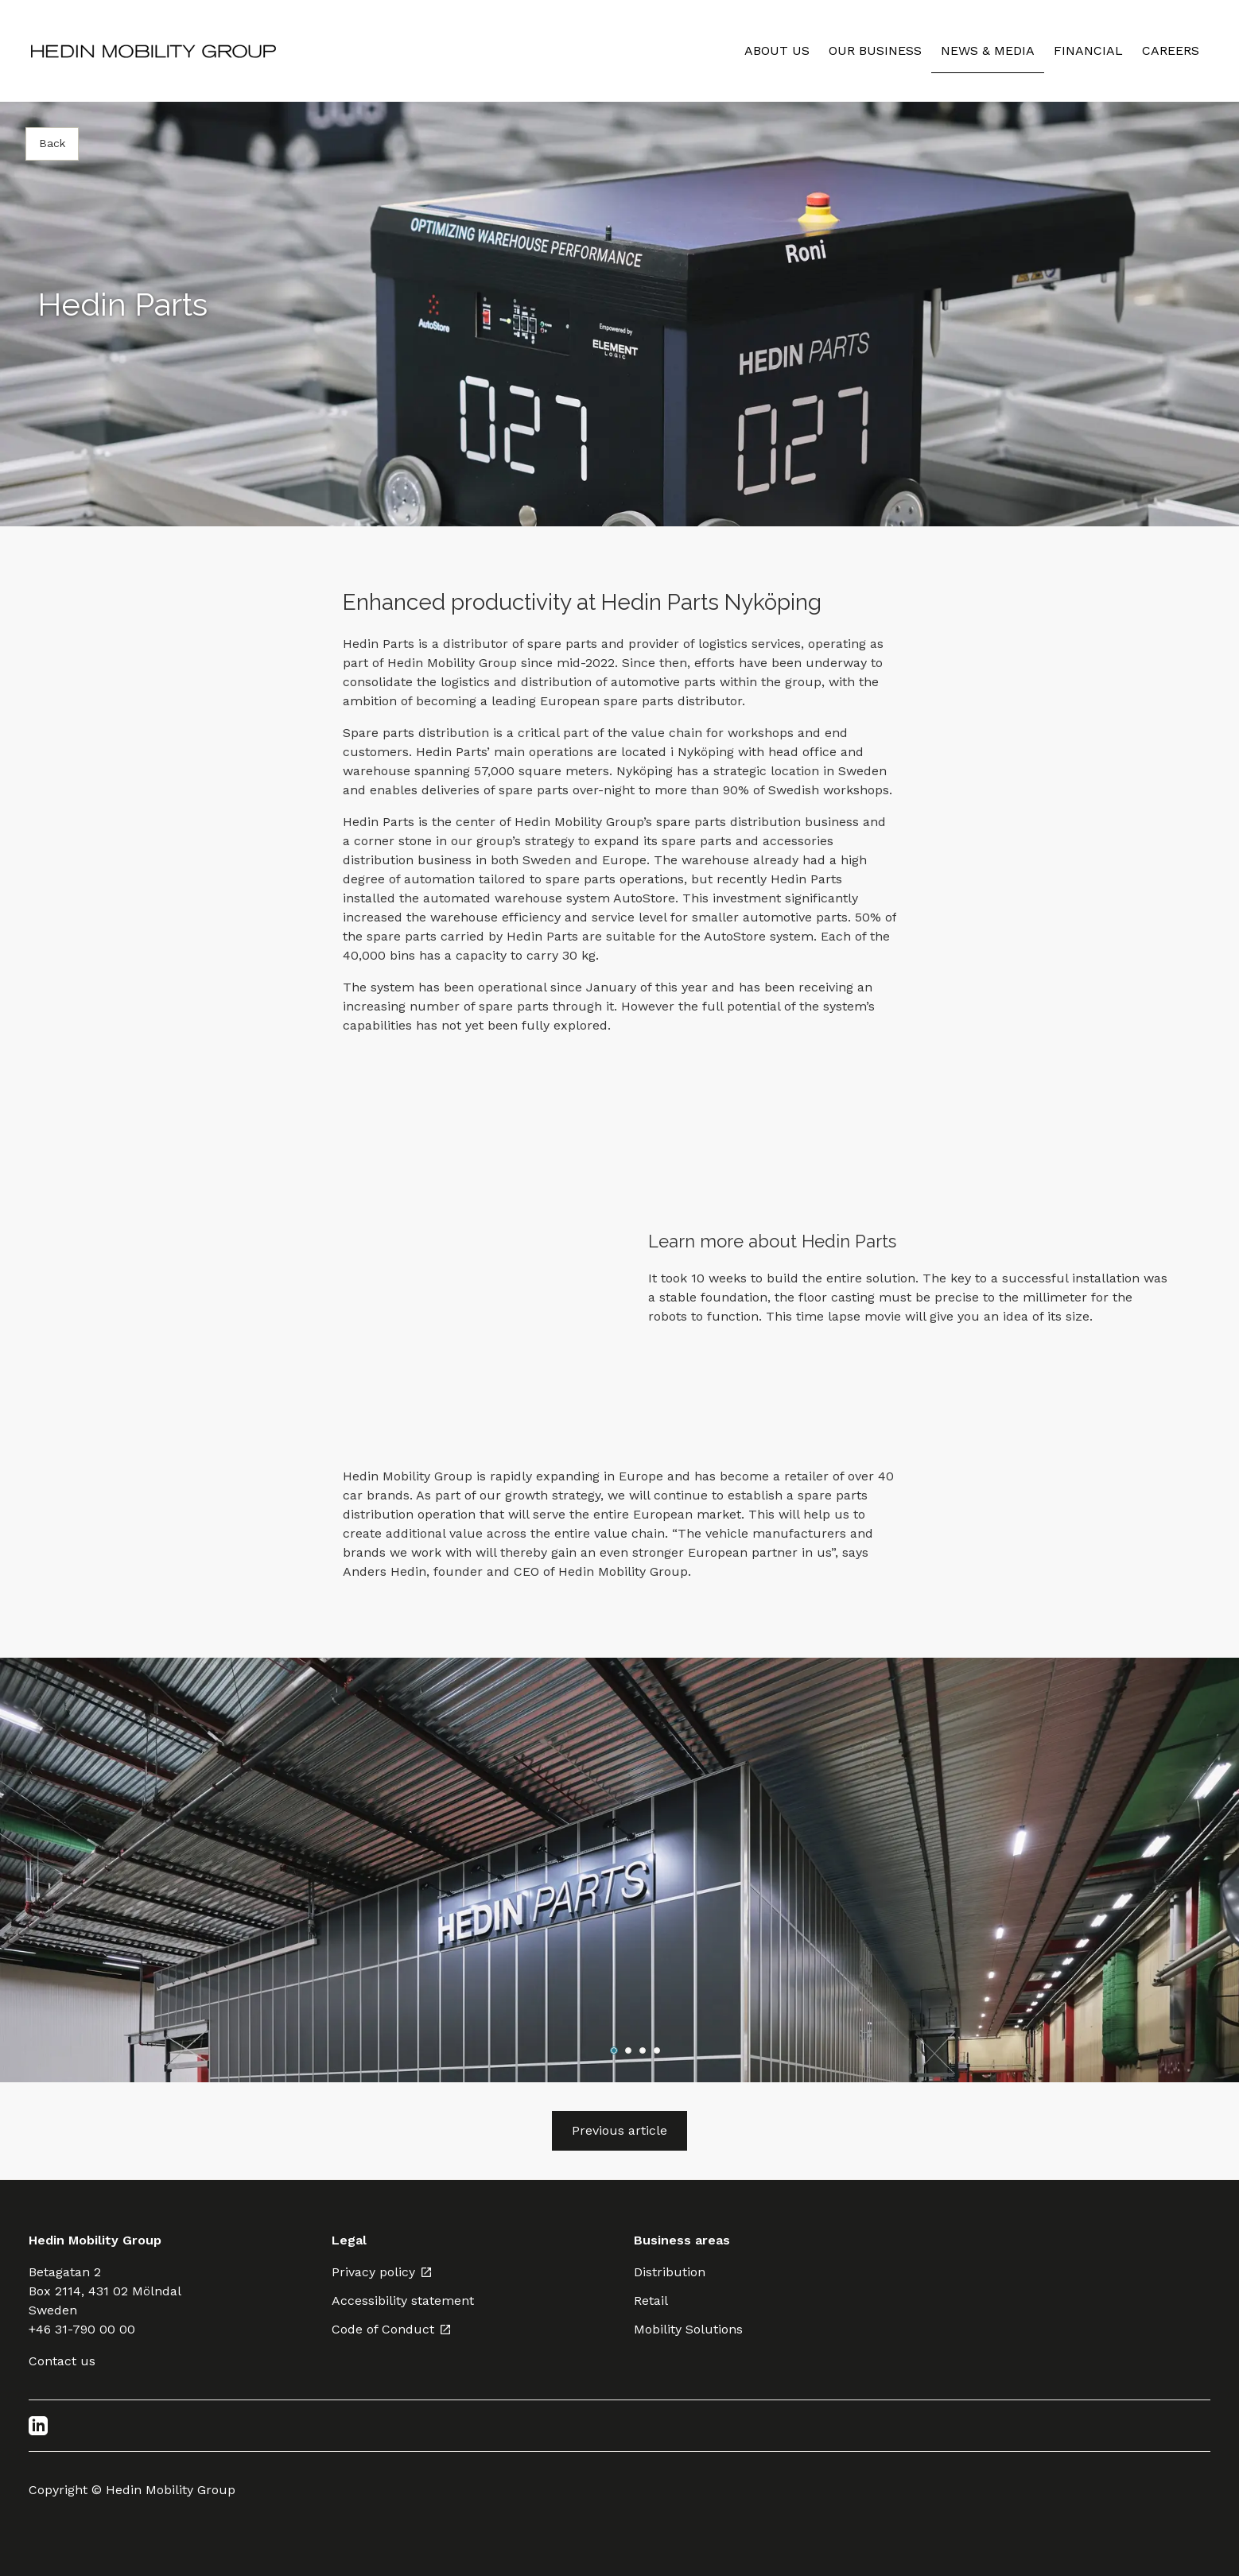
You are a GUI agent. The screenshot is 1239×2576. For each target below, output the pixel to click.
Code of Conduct (392, 2329)
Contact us (62, 2360)
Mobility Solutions (688, 2329)
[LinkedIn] (38, 2425)
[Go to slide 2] (628, 2050)
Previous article (619, 2130)
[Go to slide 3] (642, 2050)
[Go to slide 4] (657, 2050)
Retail (651, 2300)
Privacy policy (382, 2271)
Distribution (669, 2271)
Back (52, 143)
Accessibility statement (403, 2300)
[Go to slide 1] (614, 2050)
